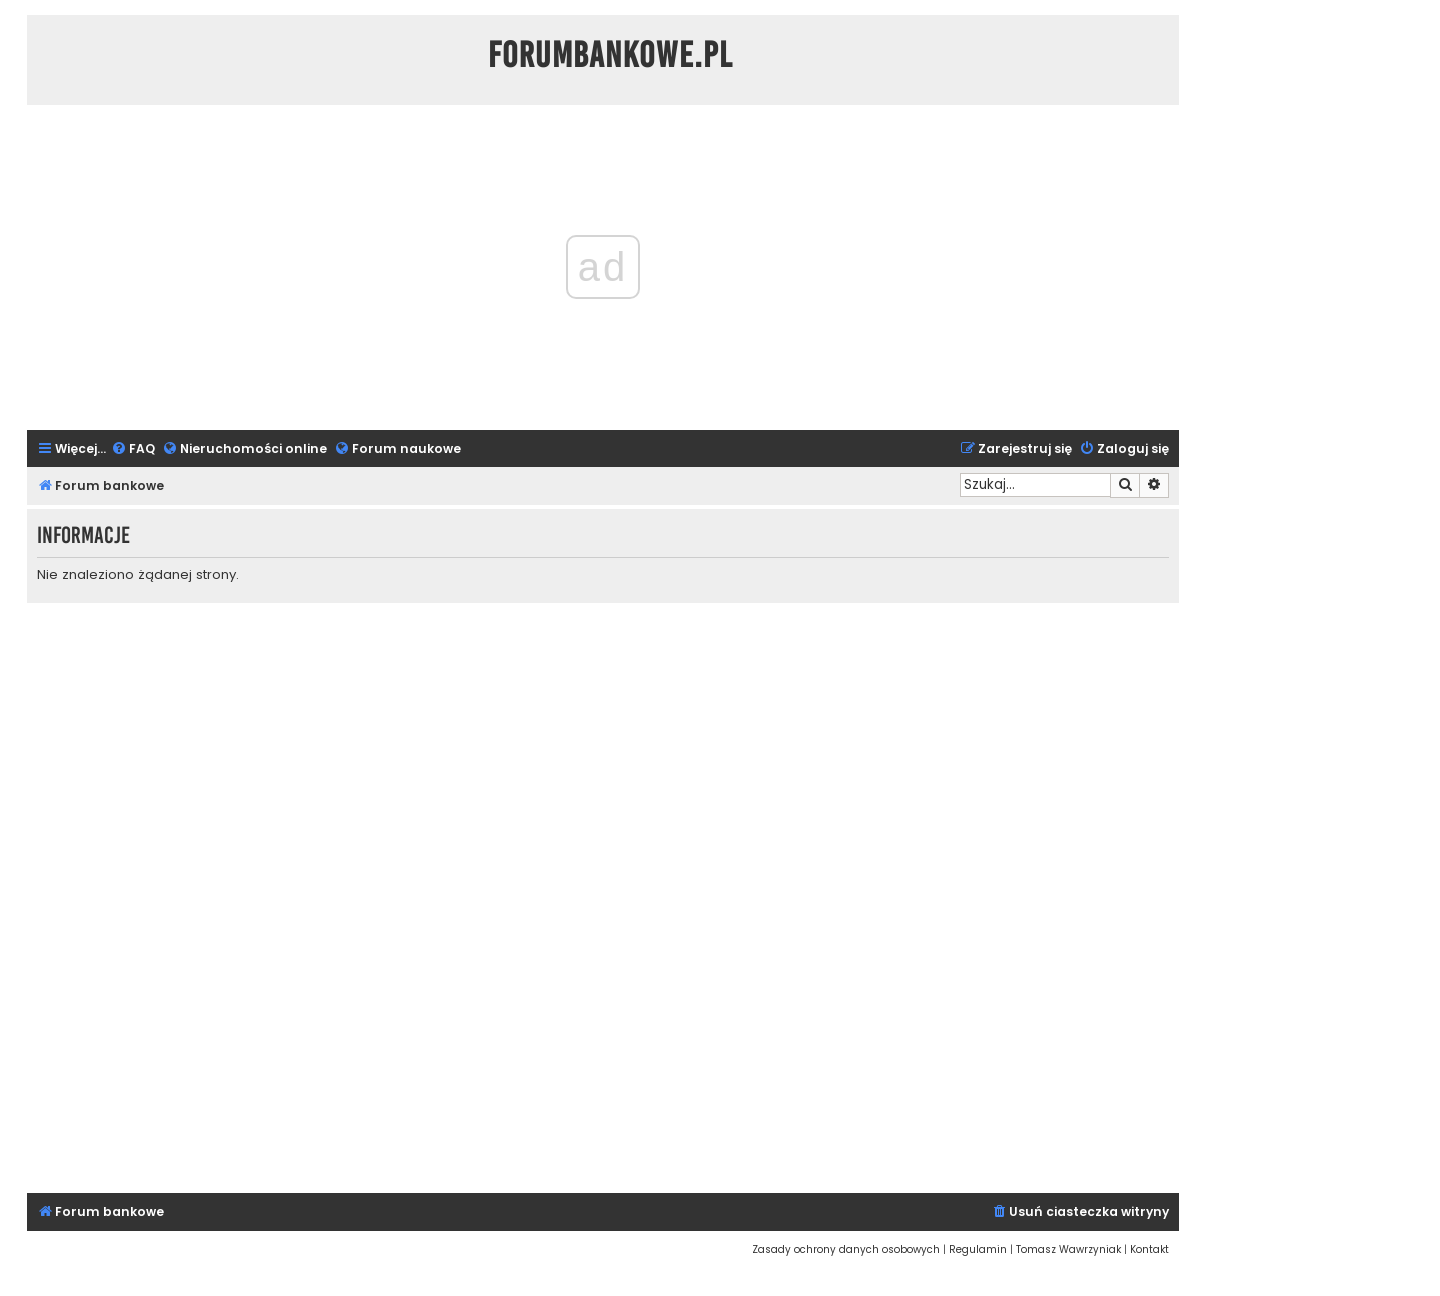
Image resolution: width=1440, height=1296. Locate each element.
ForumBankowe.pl (610, 55)
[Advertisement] (603, 895)
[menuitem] (133, 449)
